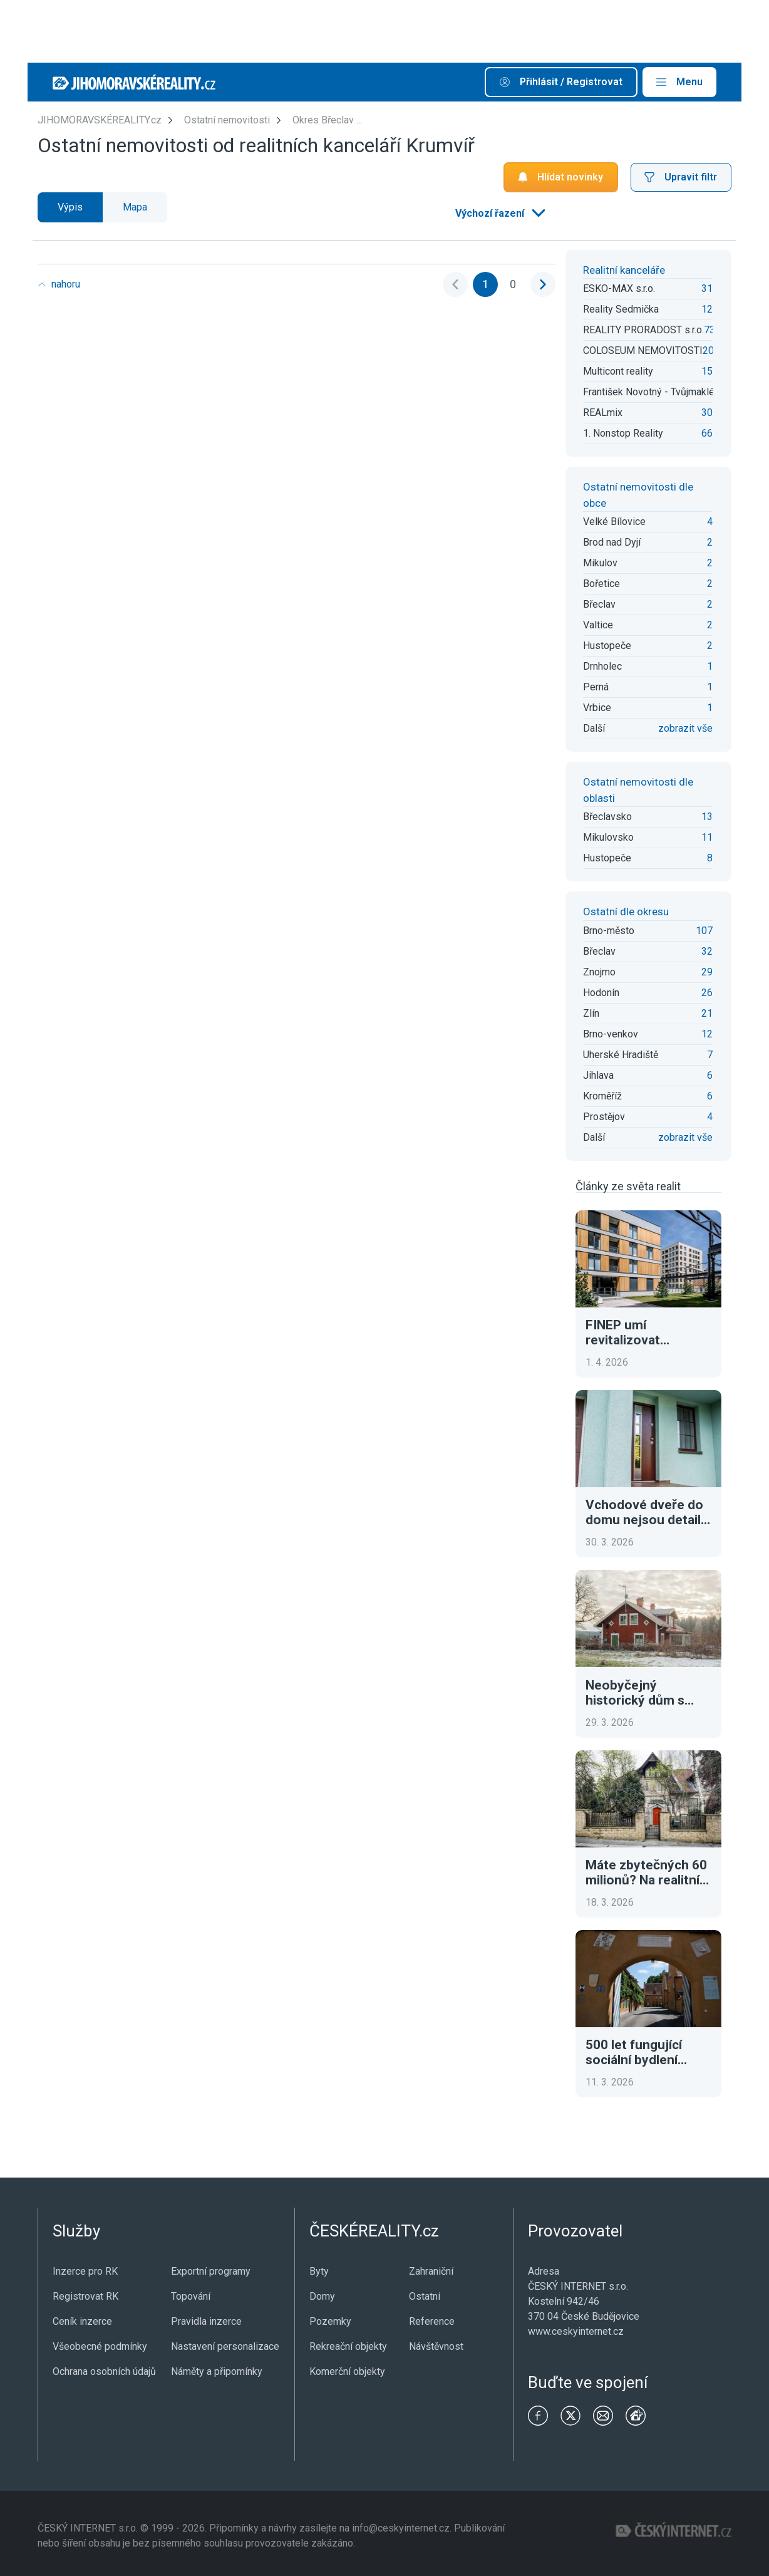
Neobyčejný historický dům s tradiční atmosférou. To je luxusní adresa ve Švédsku (647, 1693)
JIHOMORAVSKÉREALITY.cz (100, 120)
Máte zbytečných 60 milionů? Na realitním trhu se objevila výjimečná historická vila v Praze (648, 1872)
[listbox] (499, 214)
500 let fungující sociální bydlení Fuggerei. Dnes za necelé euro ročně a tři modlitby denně (645, 2052)
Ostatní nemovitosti (227, 120)
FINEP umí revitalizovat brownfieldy (623, 1332)
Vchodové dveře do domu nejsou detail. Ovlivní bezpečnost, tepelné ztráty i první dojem (648, 1512)
